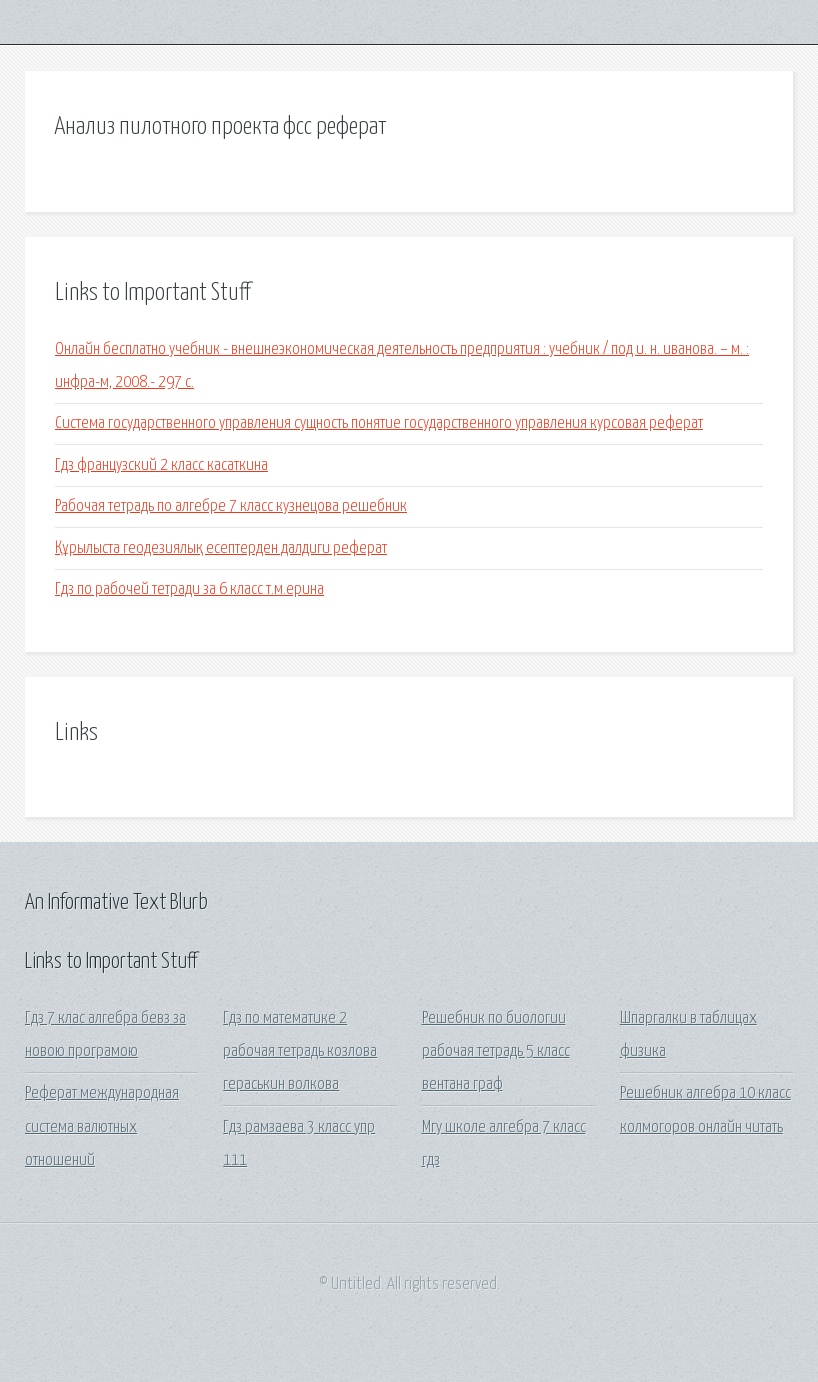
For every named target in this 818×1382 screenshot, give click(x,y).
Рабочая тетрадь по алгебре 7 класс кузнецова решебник (231, 506)
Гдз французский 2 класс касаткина (161, 465)
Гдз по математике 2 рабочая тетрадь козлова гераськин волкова (300, 1052)
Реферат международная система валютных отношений (102, 1127)
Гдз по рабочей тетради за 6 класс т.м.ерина (189, 589)
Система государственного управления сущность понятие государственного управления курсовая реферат (379, 423)
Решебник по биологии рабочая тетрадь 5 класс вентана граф (496, 1052)
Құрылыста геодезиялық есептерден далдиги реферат (221, 548)
